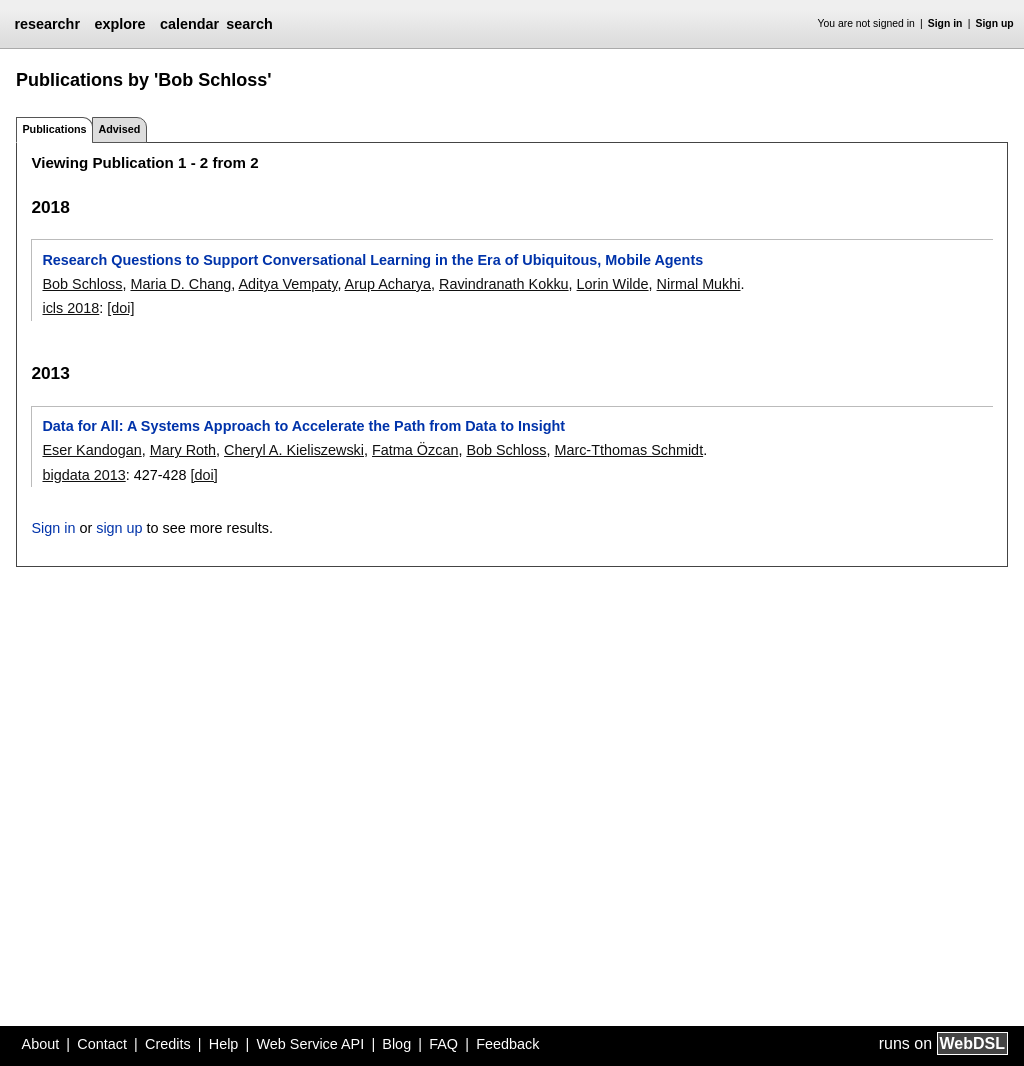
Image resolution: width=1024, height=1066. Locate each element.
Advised (119, 129)
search (249, 24)
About (41, 1044)
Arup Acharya (388, 284)
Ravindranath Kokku (504, 284)
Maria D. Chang (180, 284)
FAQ (443, 1044)
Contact (102, 1044)
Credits (168, 1044)
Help (224, 1044)
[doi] (120, 308)
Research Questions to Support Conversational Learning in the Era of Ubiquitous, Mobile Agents (372, 260)
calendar (189, 24)
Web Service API (310, 1044)
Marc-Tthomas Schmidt (628, 450)
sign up (119, 528)
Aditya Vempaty (287, 284)
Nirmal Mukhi (699, 284)
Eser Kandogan (91, 450)
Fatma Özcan (415, 450)
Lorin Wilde (613, 284)
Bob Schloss (82, 284)
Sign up (995, 23)
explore (119, 24)
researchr (47, 24)
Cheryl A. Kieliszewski (294, 450)
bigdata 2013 (83, 475)
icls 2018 (70, 308)
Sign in (945, 23)
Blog (396, 1044)
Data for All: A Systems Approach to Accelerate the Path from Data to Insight (303, 426)
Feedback (507, 1044)
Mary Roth (183, 450)
